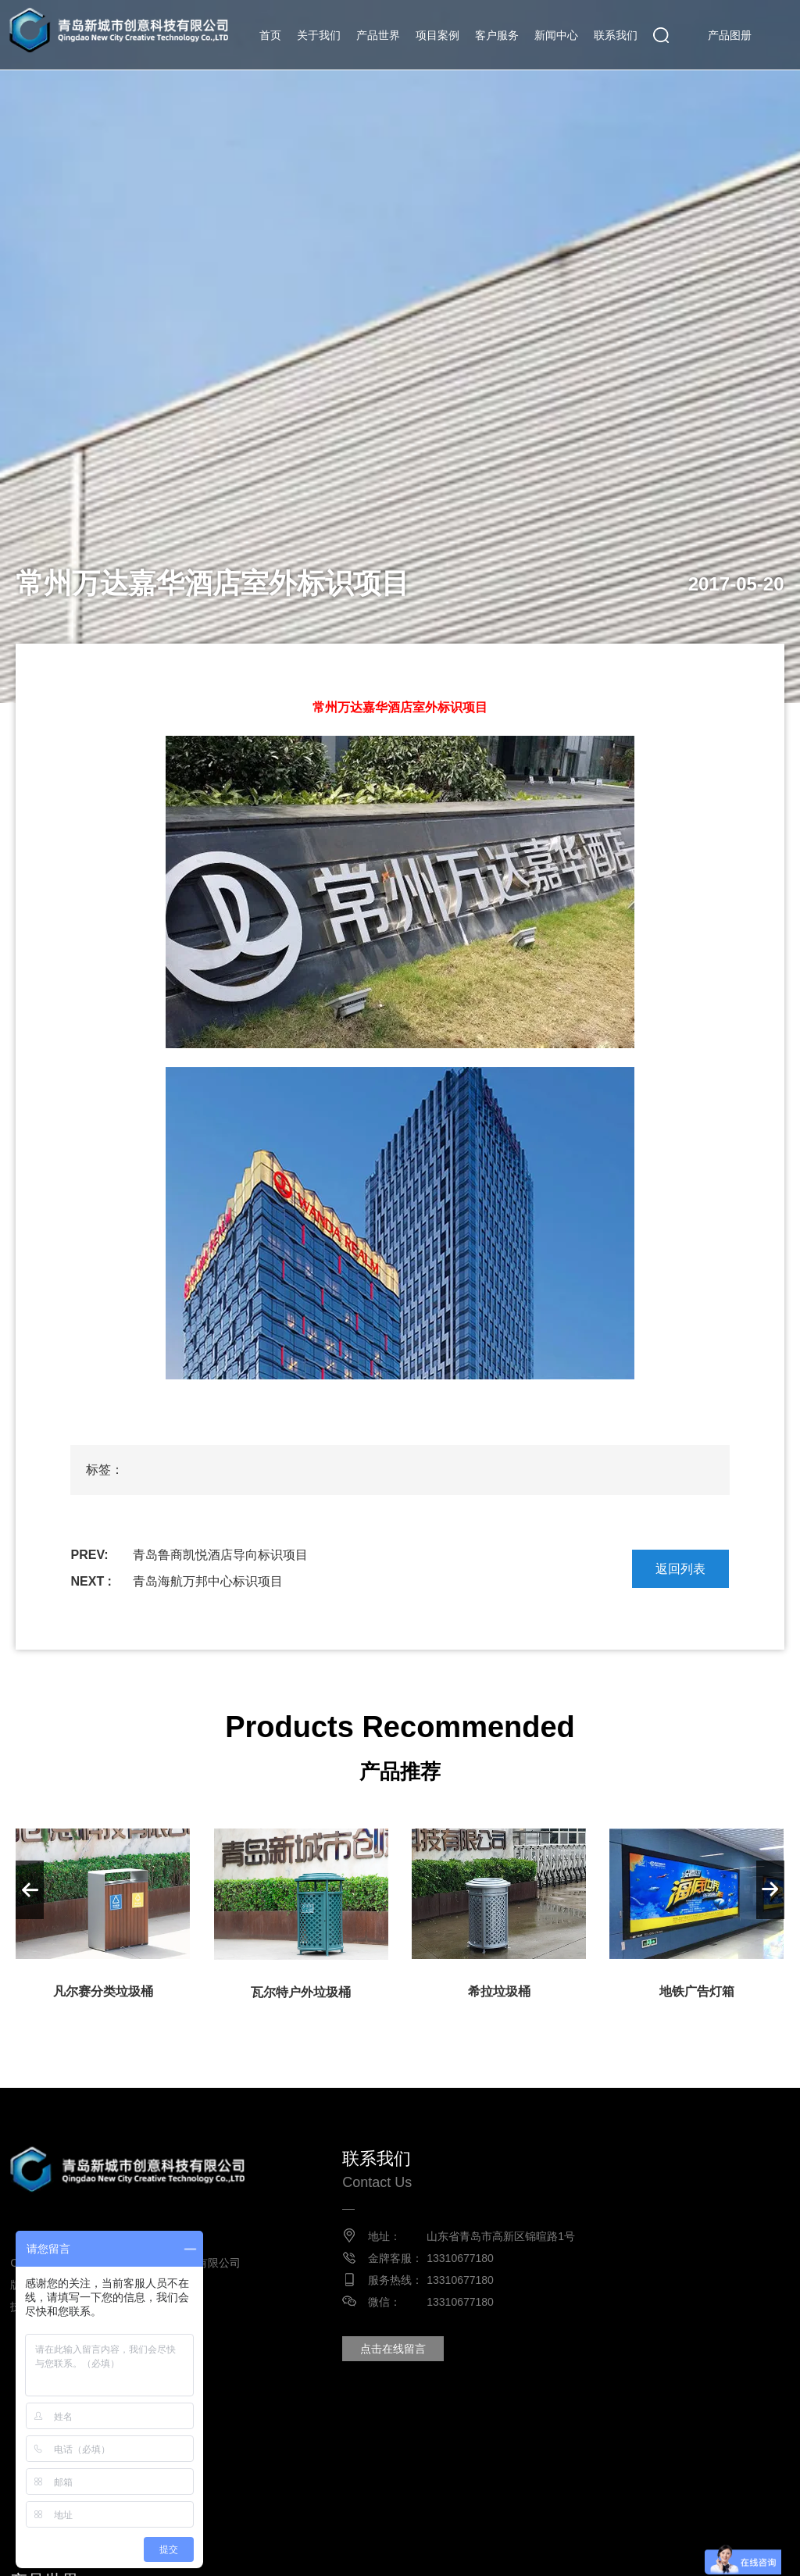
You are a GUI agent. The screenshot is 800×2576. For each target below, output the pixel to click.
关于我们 (319, 35)
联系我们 (616, 35)
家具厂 (626, 2550)
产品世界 (378, 35)
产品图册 (730, 35)
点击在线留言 (392, 2348)
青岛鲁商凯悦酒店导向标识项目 (220, 1554)
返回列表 (680, 1568)
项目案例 (437, 35)
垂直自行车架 (554, 2550)
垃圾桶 (326, 2550)
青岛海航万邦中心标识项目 (208, 1581)
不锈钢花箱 (261, 2550)
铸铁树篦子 (470, 2550)
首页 (270, 35)
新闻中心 (556, 35)
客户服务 (497, 35)
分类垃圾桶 (392, 2550)
